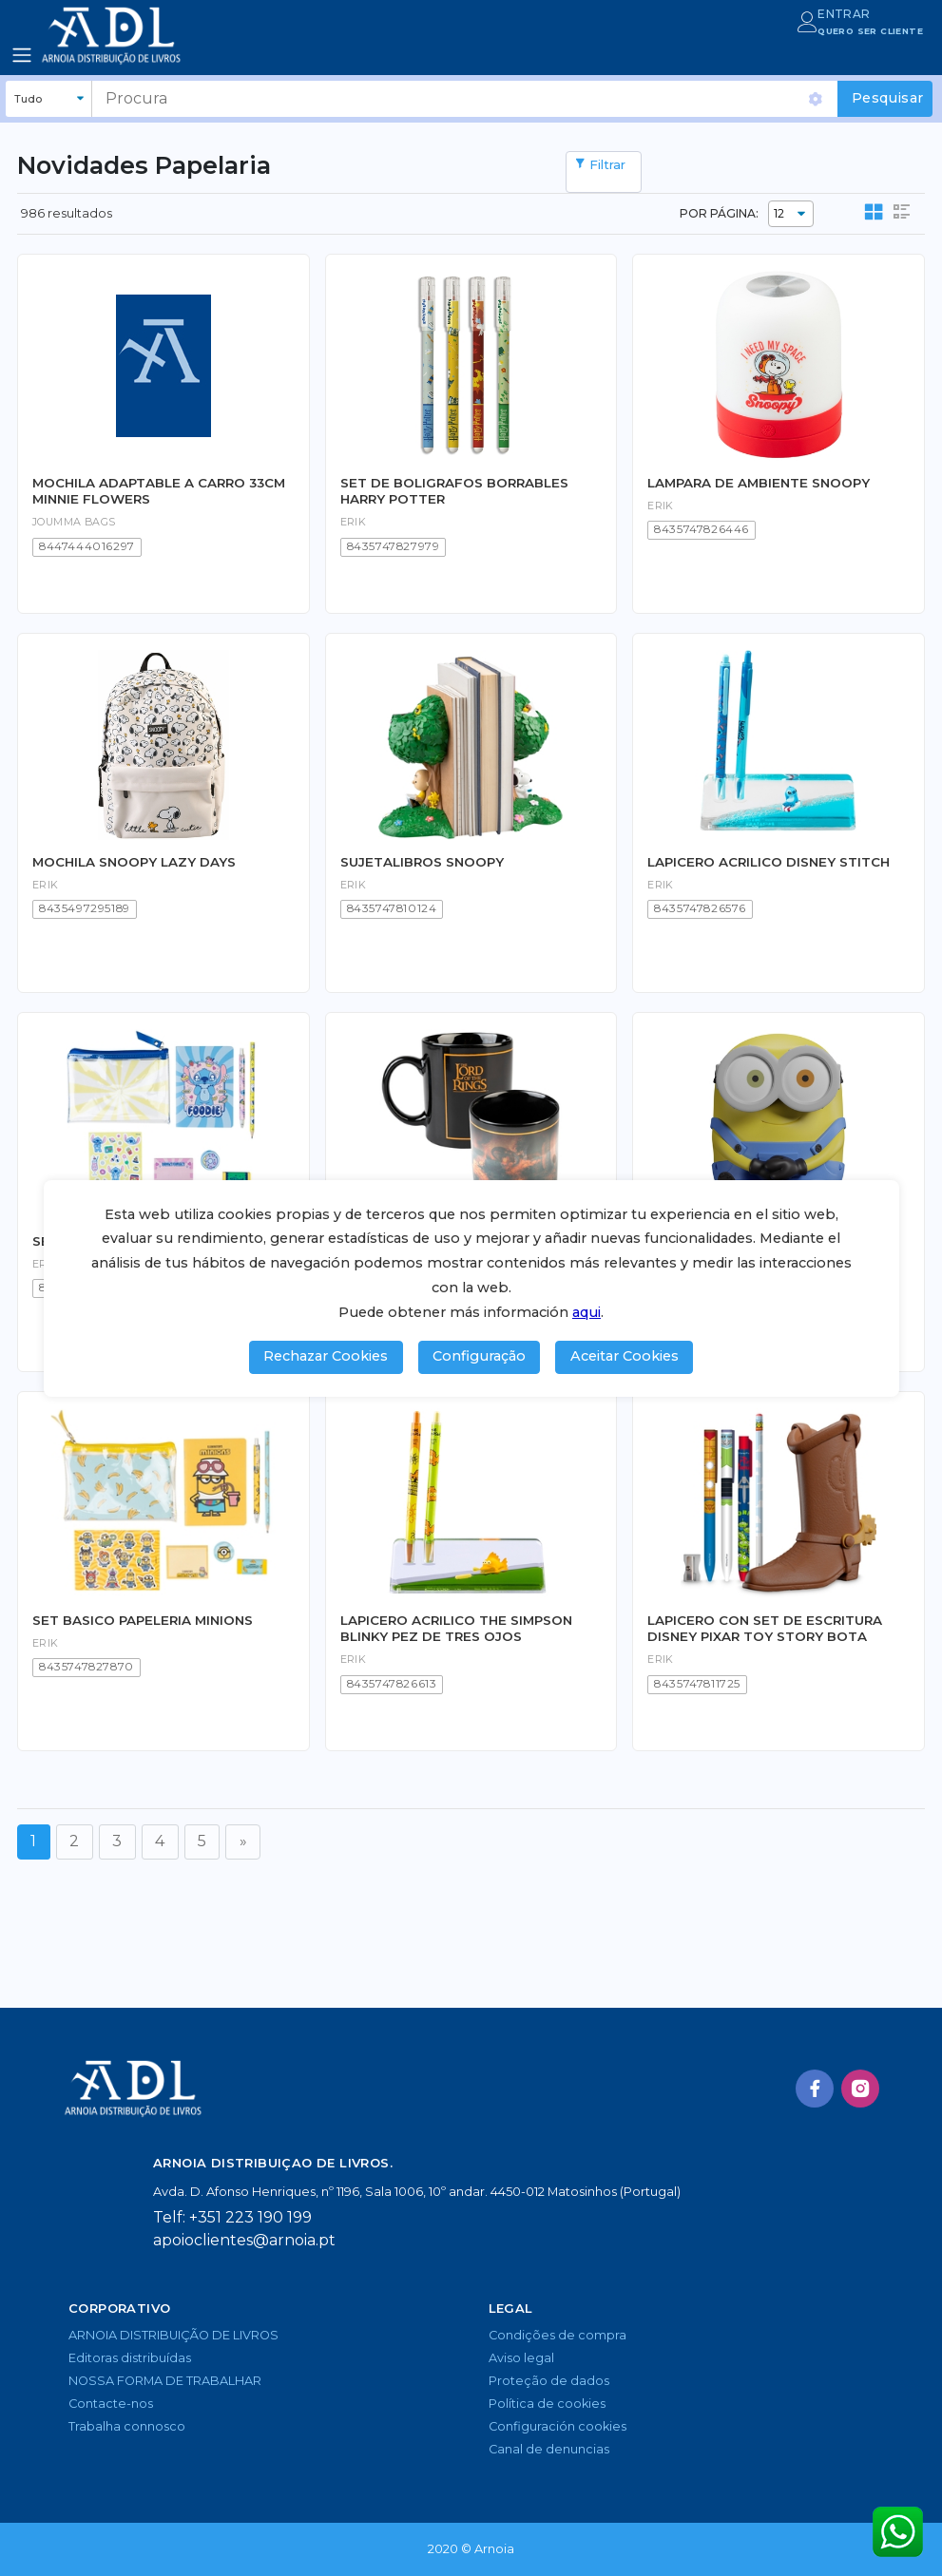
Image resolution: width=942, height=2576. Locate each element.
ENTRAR (843, 14)
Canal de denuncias (549, 2449)
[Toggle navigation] (22, 55)
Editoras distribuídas (129, 2358)
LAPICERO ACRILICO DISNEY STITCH (768, 861)
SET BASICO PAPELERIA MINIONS (142, 1620)
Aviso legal (521, 2358)
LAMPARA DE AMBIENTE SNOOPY (758, 482)
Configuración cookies (557, 2426)
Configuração (479, 1355)
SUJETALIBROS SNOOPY (422, 861)
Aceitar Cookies (624, 1355)
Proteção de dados (549, 2381)
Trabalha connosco (126, 2426)
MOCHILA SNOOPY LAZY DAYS (134, 861)
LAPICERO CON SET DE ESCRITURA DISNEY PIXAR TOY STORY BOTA (764, 1628)
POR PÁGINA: (719, 213)
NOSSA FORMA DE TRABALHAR (164, 2381)
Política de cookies (547, 2403)
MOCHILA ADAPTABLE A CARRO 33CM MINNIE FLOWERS (158, 490)
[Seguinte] (242, 1842)
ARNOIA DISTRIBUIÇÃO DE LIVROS (173, 2335)
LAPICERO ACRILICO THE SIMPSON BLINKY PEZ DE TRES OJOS (456, 1628)
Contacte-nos (110, 2403)
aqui (586, 1312)
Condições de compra (557, 2335)
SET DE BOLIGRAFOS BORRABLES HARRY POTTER (454, 490)
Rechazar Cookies (325, 1355)
